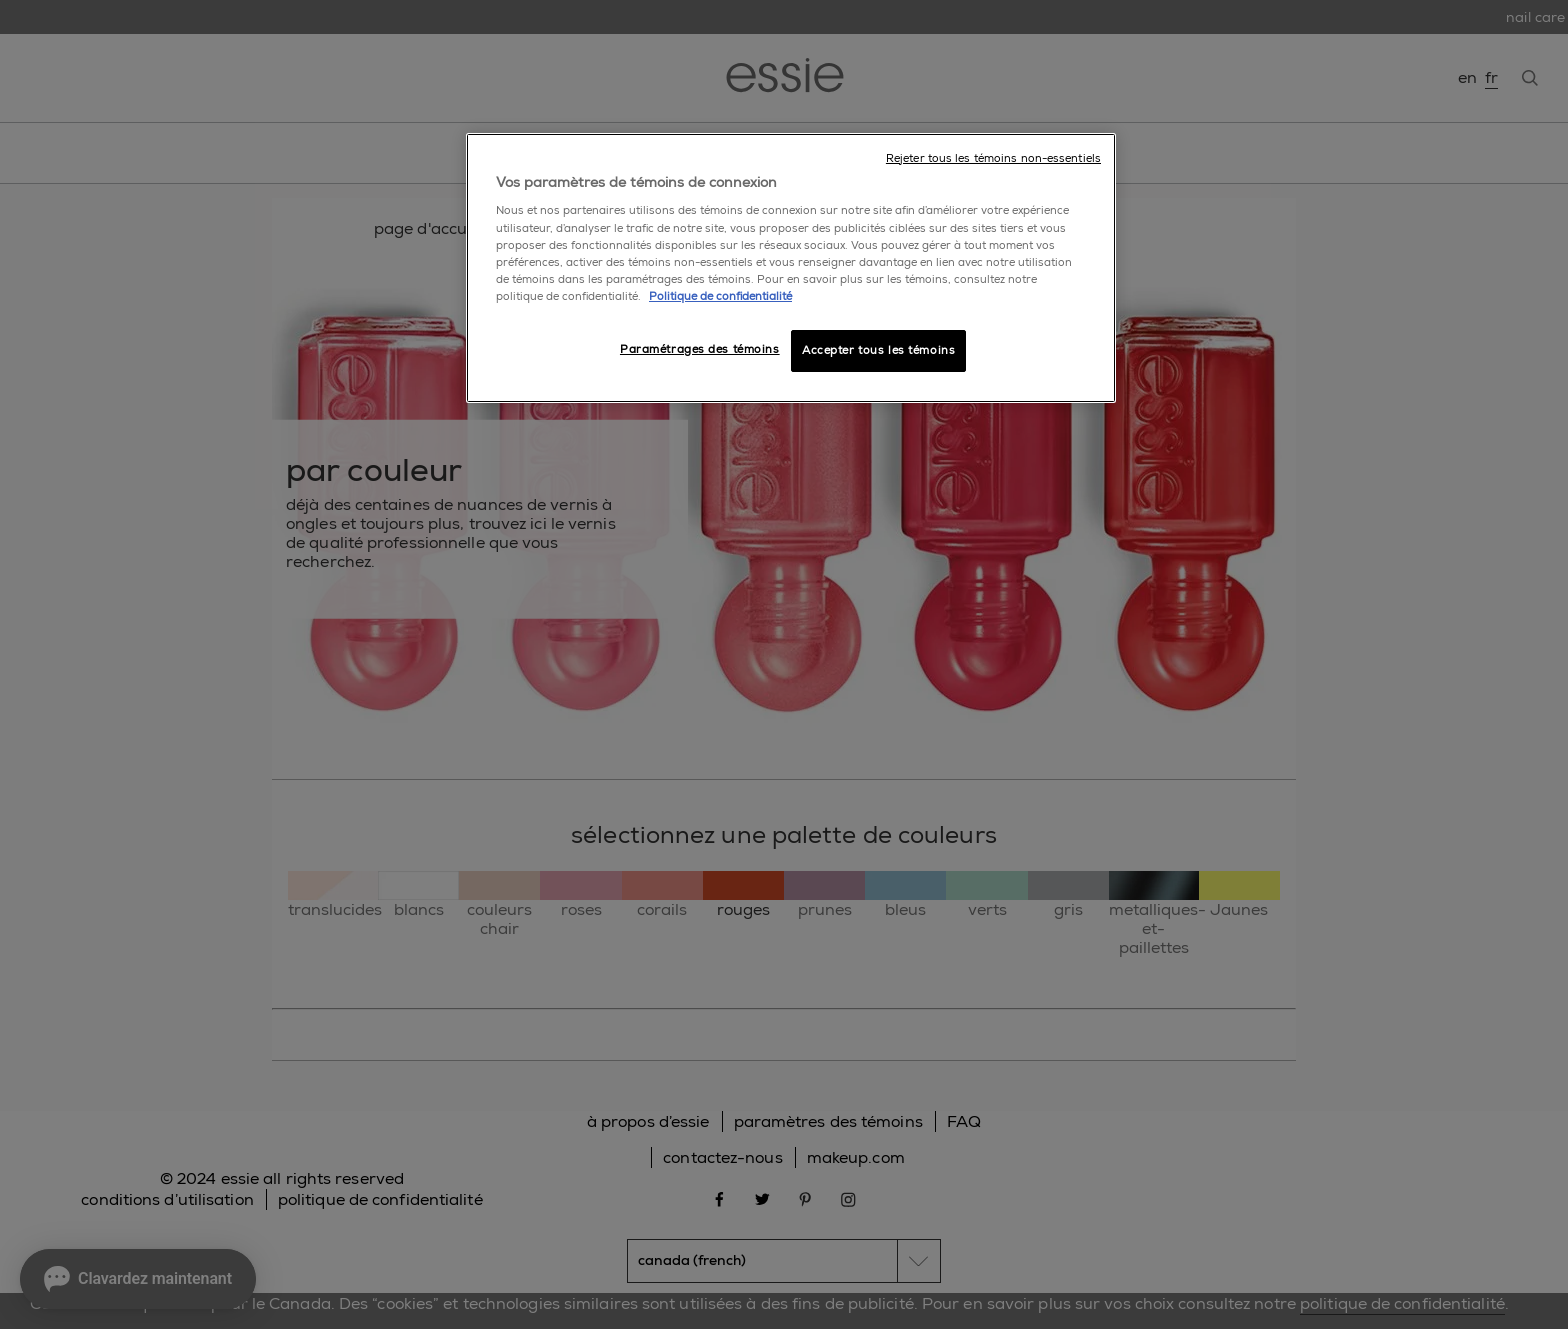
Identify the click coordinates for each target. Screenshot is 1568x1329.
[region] (791, 268)
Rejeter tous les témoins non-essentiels (993, 158)
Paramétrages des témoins (700, 349)
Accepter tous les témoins (878, 350)
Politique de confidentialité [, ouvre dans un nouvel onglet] (720, 296)
